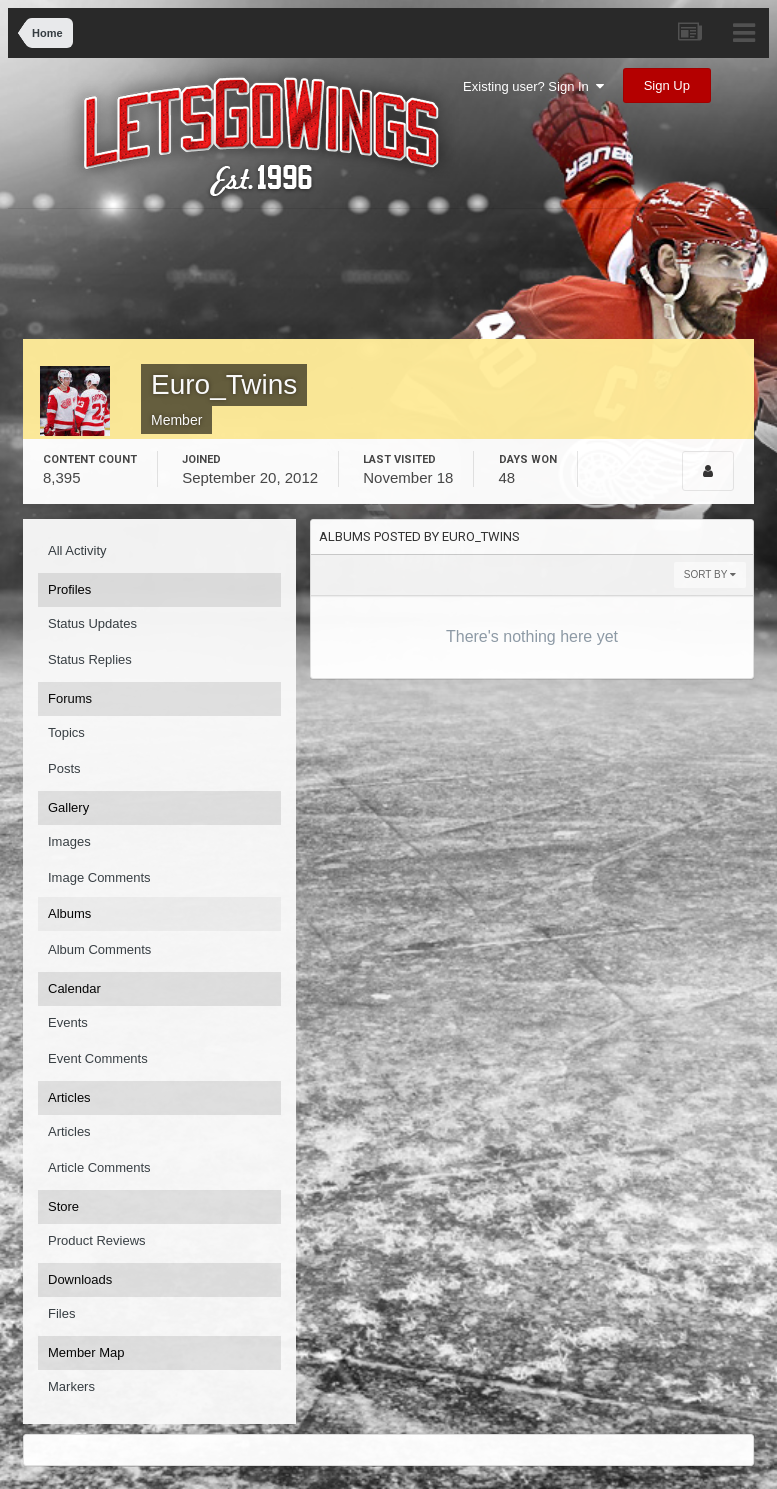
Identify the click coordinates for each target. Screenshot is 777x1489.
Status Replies (90, 659)
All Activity (77, 550)
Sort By (710, 574)
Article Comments (99, 1167)
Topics (66, 732)
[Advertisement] (397, 279)
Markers (71, 1386)
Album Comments (99, 949)
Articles (69, 1131)
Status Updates (92, 623)
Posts (64, 768)
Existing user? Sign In (533, 86)
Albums (69, 913)
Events (68, 1022)
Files (61, 1313)
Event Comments (98, 1058)
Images (69, 841)
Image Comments (99, 877)
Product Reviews (97, 1240)
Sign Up (667, 85)
